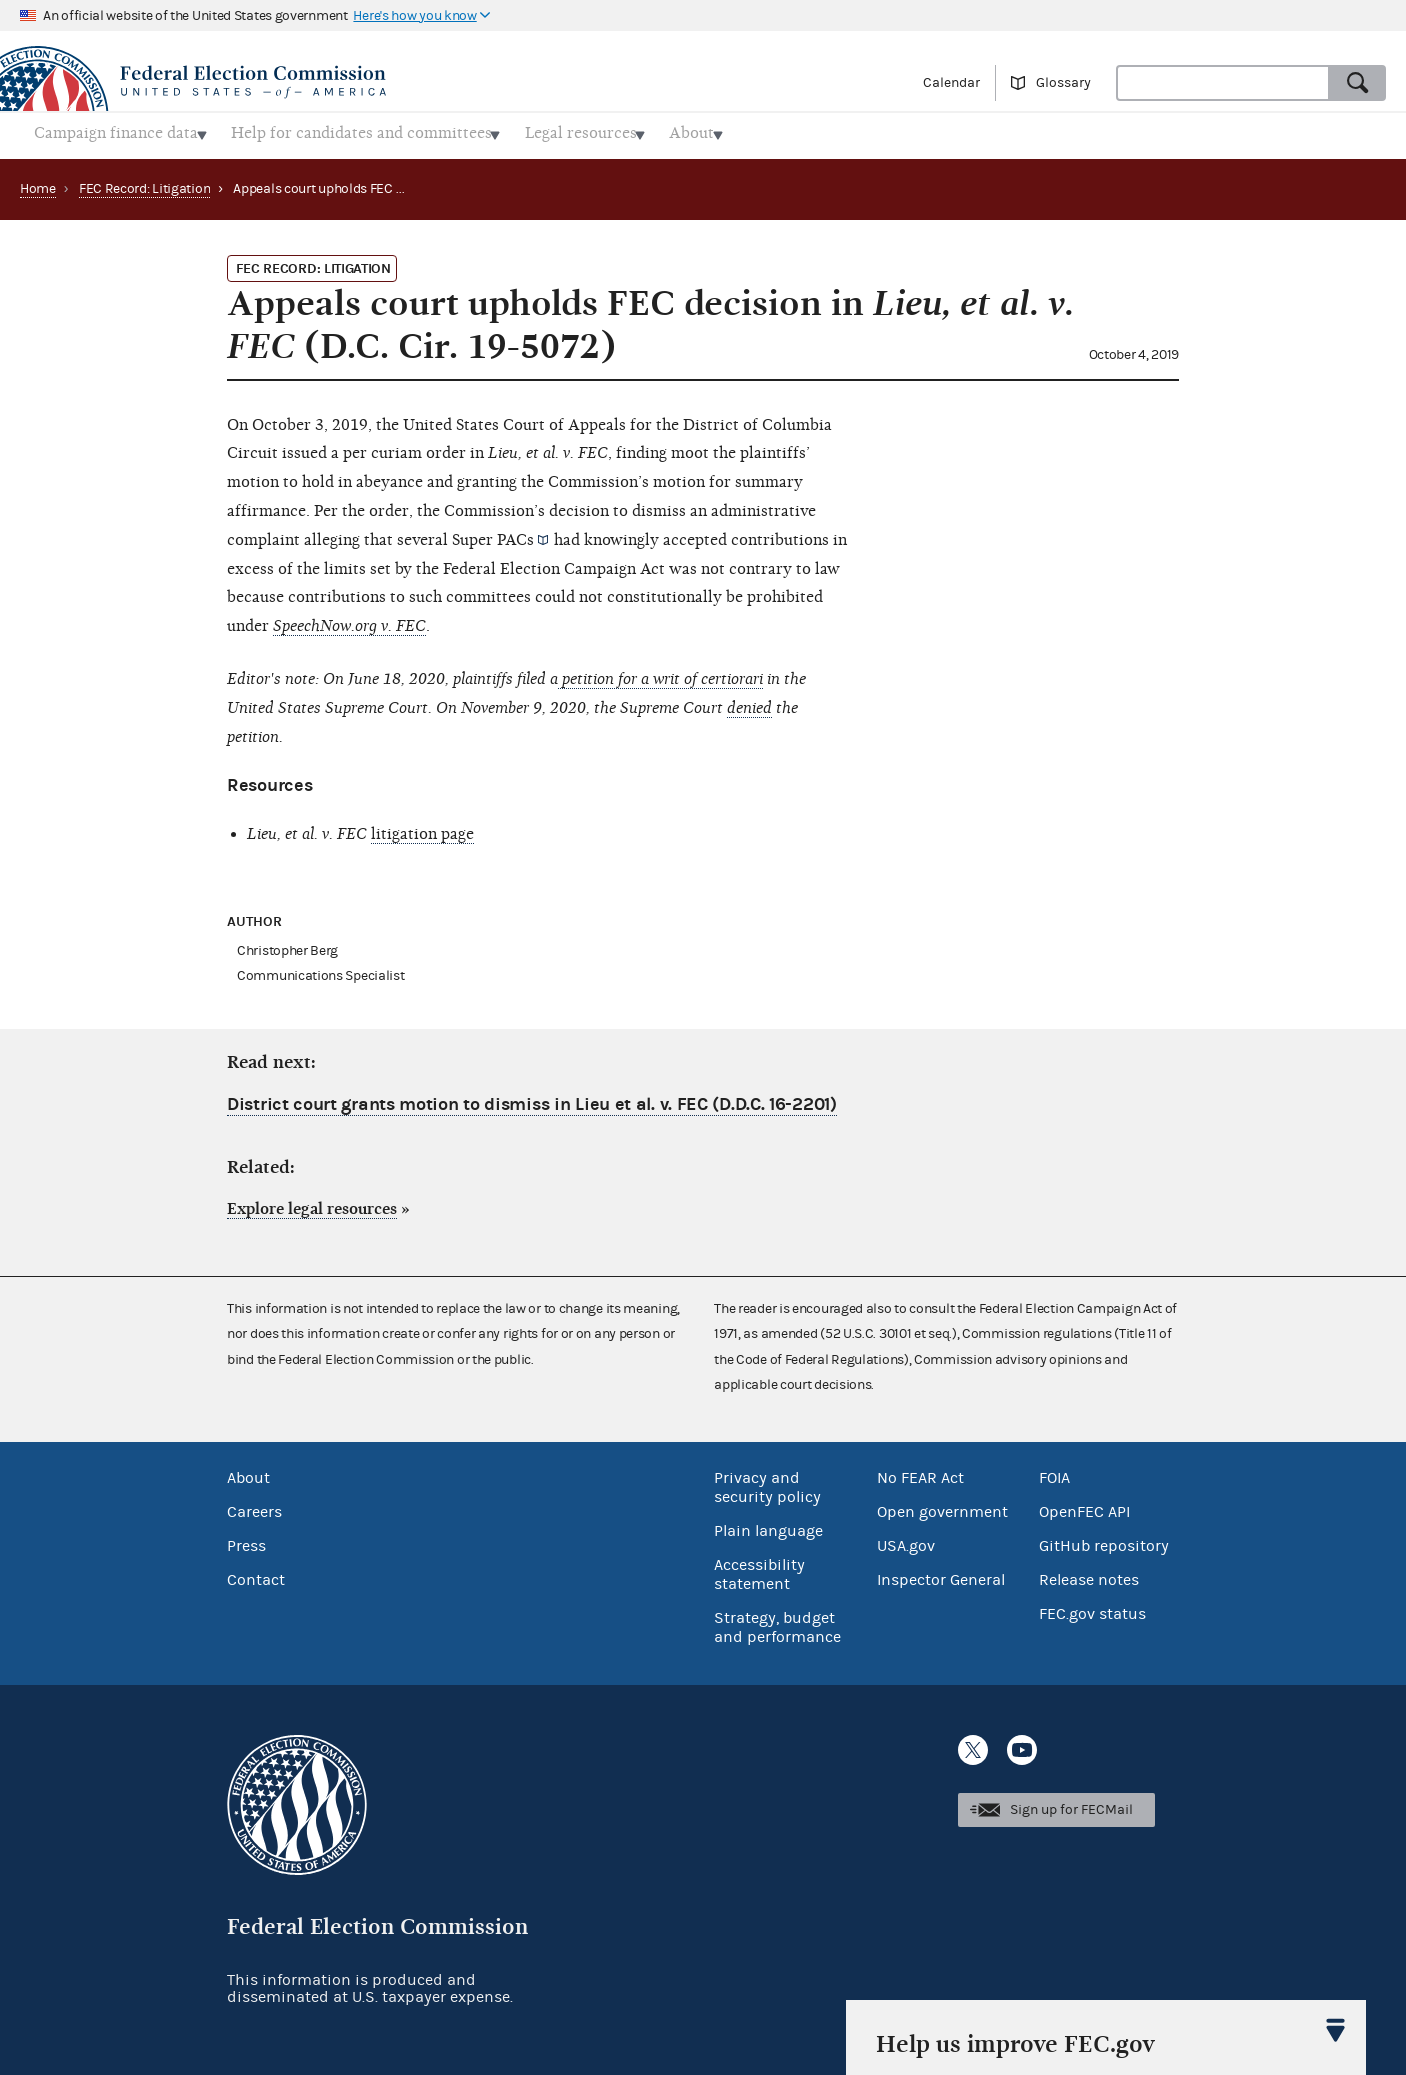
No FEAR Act (920, 1473)
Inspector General (941, 1575)
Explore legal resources (312, 1203)
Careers (254, 1507)
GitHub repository (1104, 1541)
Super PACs (493, 534)
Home (38, 183)
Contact (256, 1575)
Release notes (1089, 1575)
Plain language (768, 1526)
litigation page (422, 828)
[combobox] (1223, 83)
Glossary (1063, 83)
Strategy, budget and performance (777, 1622)
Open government (942, 1507)
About (248, 1473)
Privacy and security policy (767, 1482)
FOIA (1054, 1473)
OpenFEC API (1084, 1507)
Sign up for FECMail (1071, 1804)
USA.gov (906, 1541)
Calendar (951, 83)
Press (246, 1541)
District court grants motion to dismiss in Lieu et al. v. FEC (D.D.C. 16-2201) (532, 1099)
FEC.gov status (1092, 1609)
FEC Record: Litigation (144, 183)
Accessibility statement (759, 1569)
